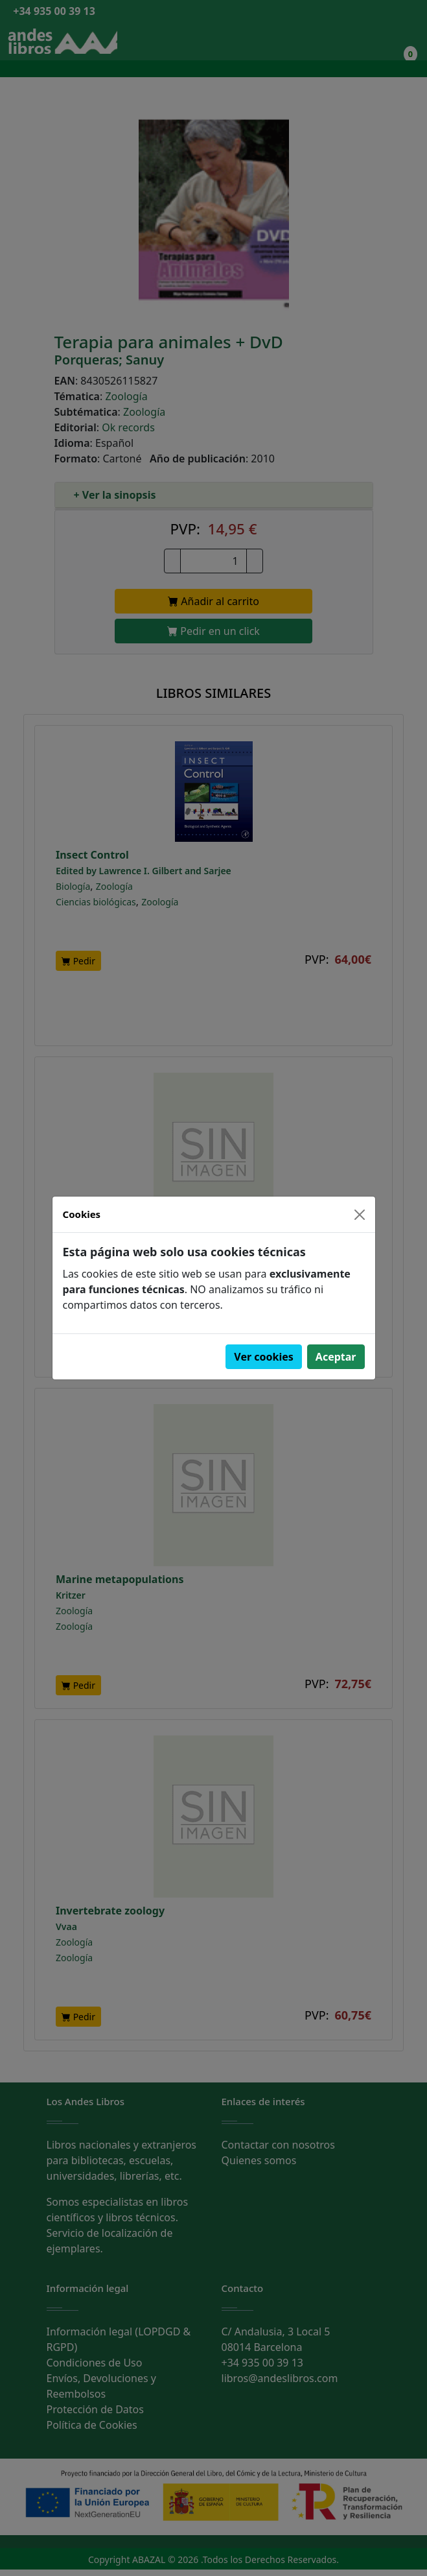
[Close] (359, 1214)
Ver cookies (264, 1357)
